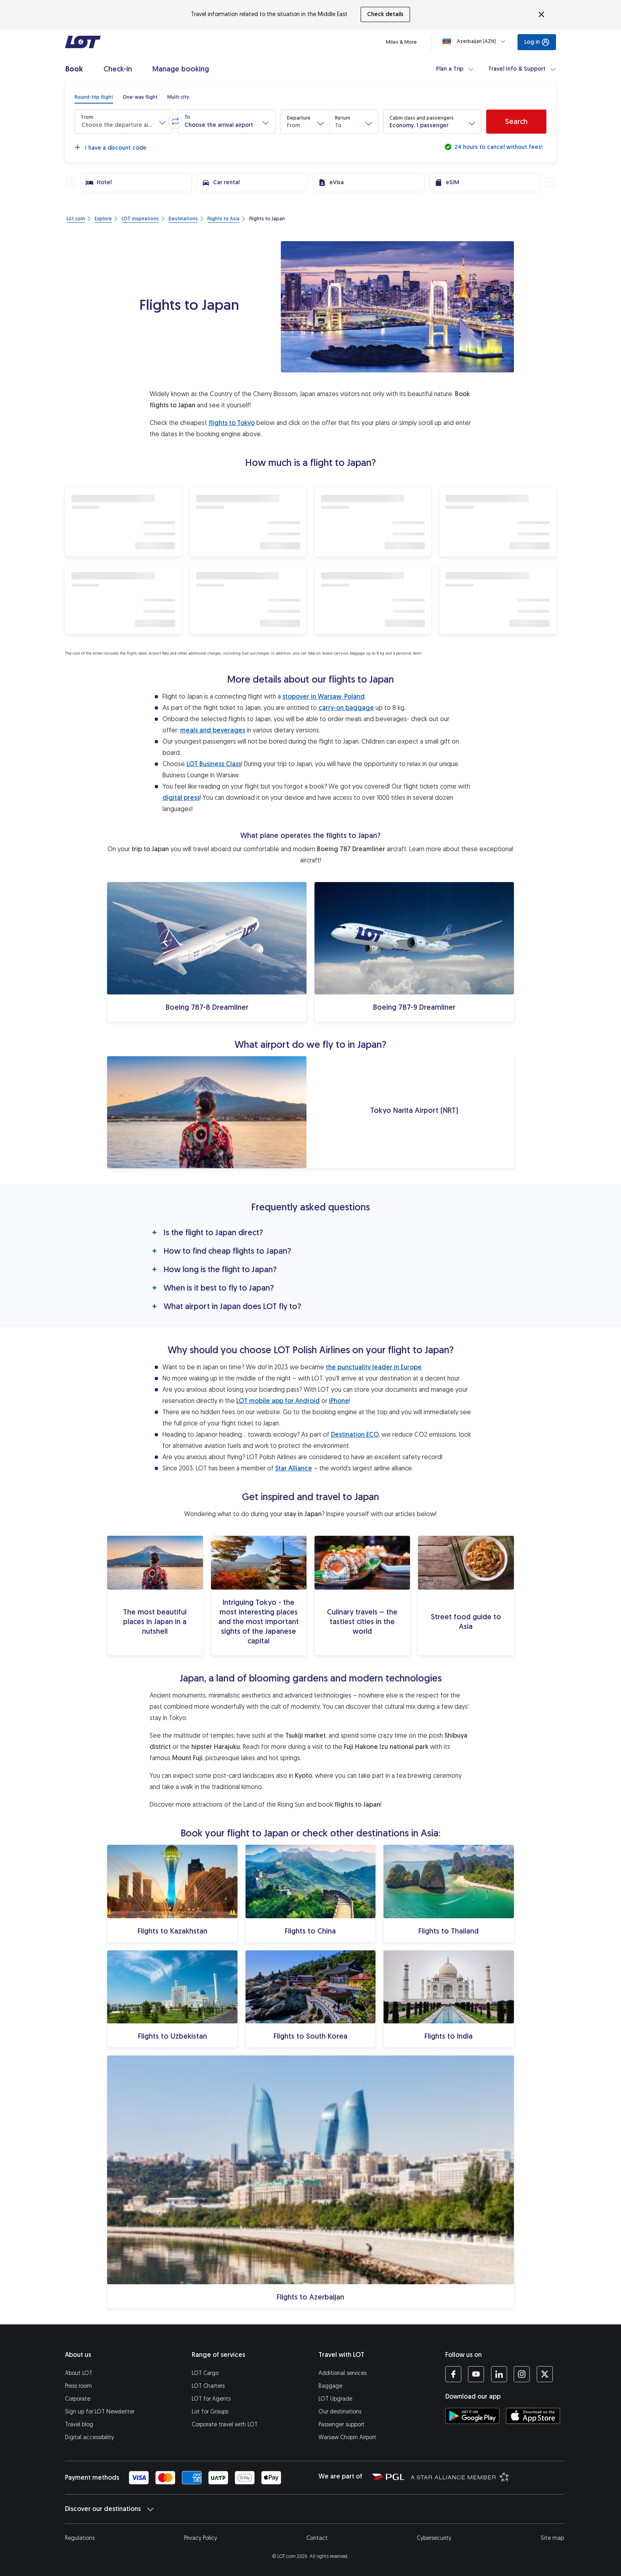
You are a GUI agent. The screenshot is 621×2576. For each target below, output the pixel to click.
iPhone (339, 1401)
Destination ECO (355, 1434)
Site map (552, 2538)
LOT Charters (208, 2386)
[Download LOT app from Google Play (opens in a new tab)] (472, 2416)
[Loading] (475, 41)
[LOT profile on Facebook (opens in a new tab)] (453, 2374)
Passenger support (342, 2424)
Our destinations (340, 2411)
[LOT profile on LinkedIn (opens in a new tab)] (499, 2374)
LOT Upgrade (335, 2398)
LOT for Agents (211, 2398)
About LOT (78, 2373)
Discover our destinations (109, 2509)
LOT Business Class (214, 764)
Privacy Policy (200, 2538)
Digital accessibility (89, 2437)
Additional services (343, 2373)
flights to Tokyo (232, 423)
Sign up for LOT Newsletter (99, 2411)
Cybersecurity (434, 2538)
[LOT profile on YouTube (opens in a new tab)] (476, 2374)
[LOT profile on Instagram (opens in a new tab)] (521, 2374)
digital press (181, 797)
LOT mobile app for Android (278, 1401)
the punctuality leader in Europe (374, 1367)
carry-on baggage (346, 708)
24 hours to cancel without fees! (497, 147)
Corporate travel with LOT (225, 2424)
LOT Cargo (205, 2373)
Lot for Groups (210, 2411)
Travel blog (79, 2424)
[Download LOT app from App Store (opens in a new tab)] (533, 2416)
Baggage (330, 2386)
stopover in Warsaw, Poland (323, 696)
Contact (317, 2538)
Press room (78, 2386)
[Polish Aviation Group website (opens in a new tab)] (388, 2476)
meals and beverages (212, 730)
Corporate (77, 2398)
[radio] (94, 97)
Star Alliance (293, 1468)
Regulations (80, 2538)
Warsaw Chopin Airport (347, 2437)
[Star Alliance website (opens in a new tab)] (460, 2476)
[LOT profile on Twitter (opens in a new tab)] (544, 2374)
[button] (123, 122)
